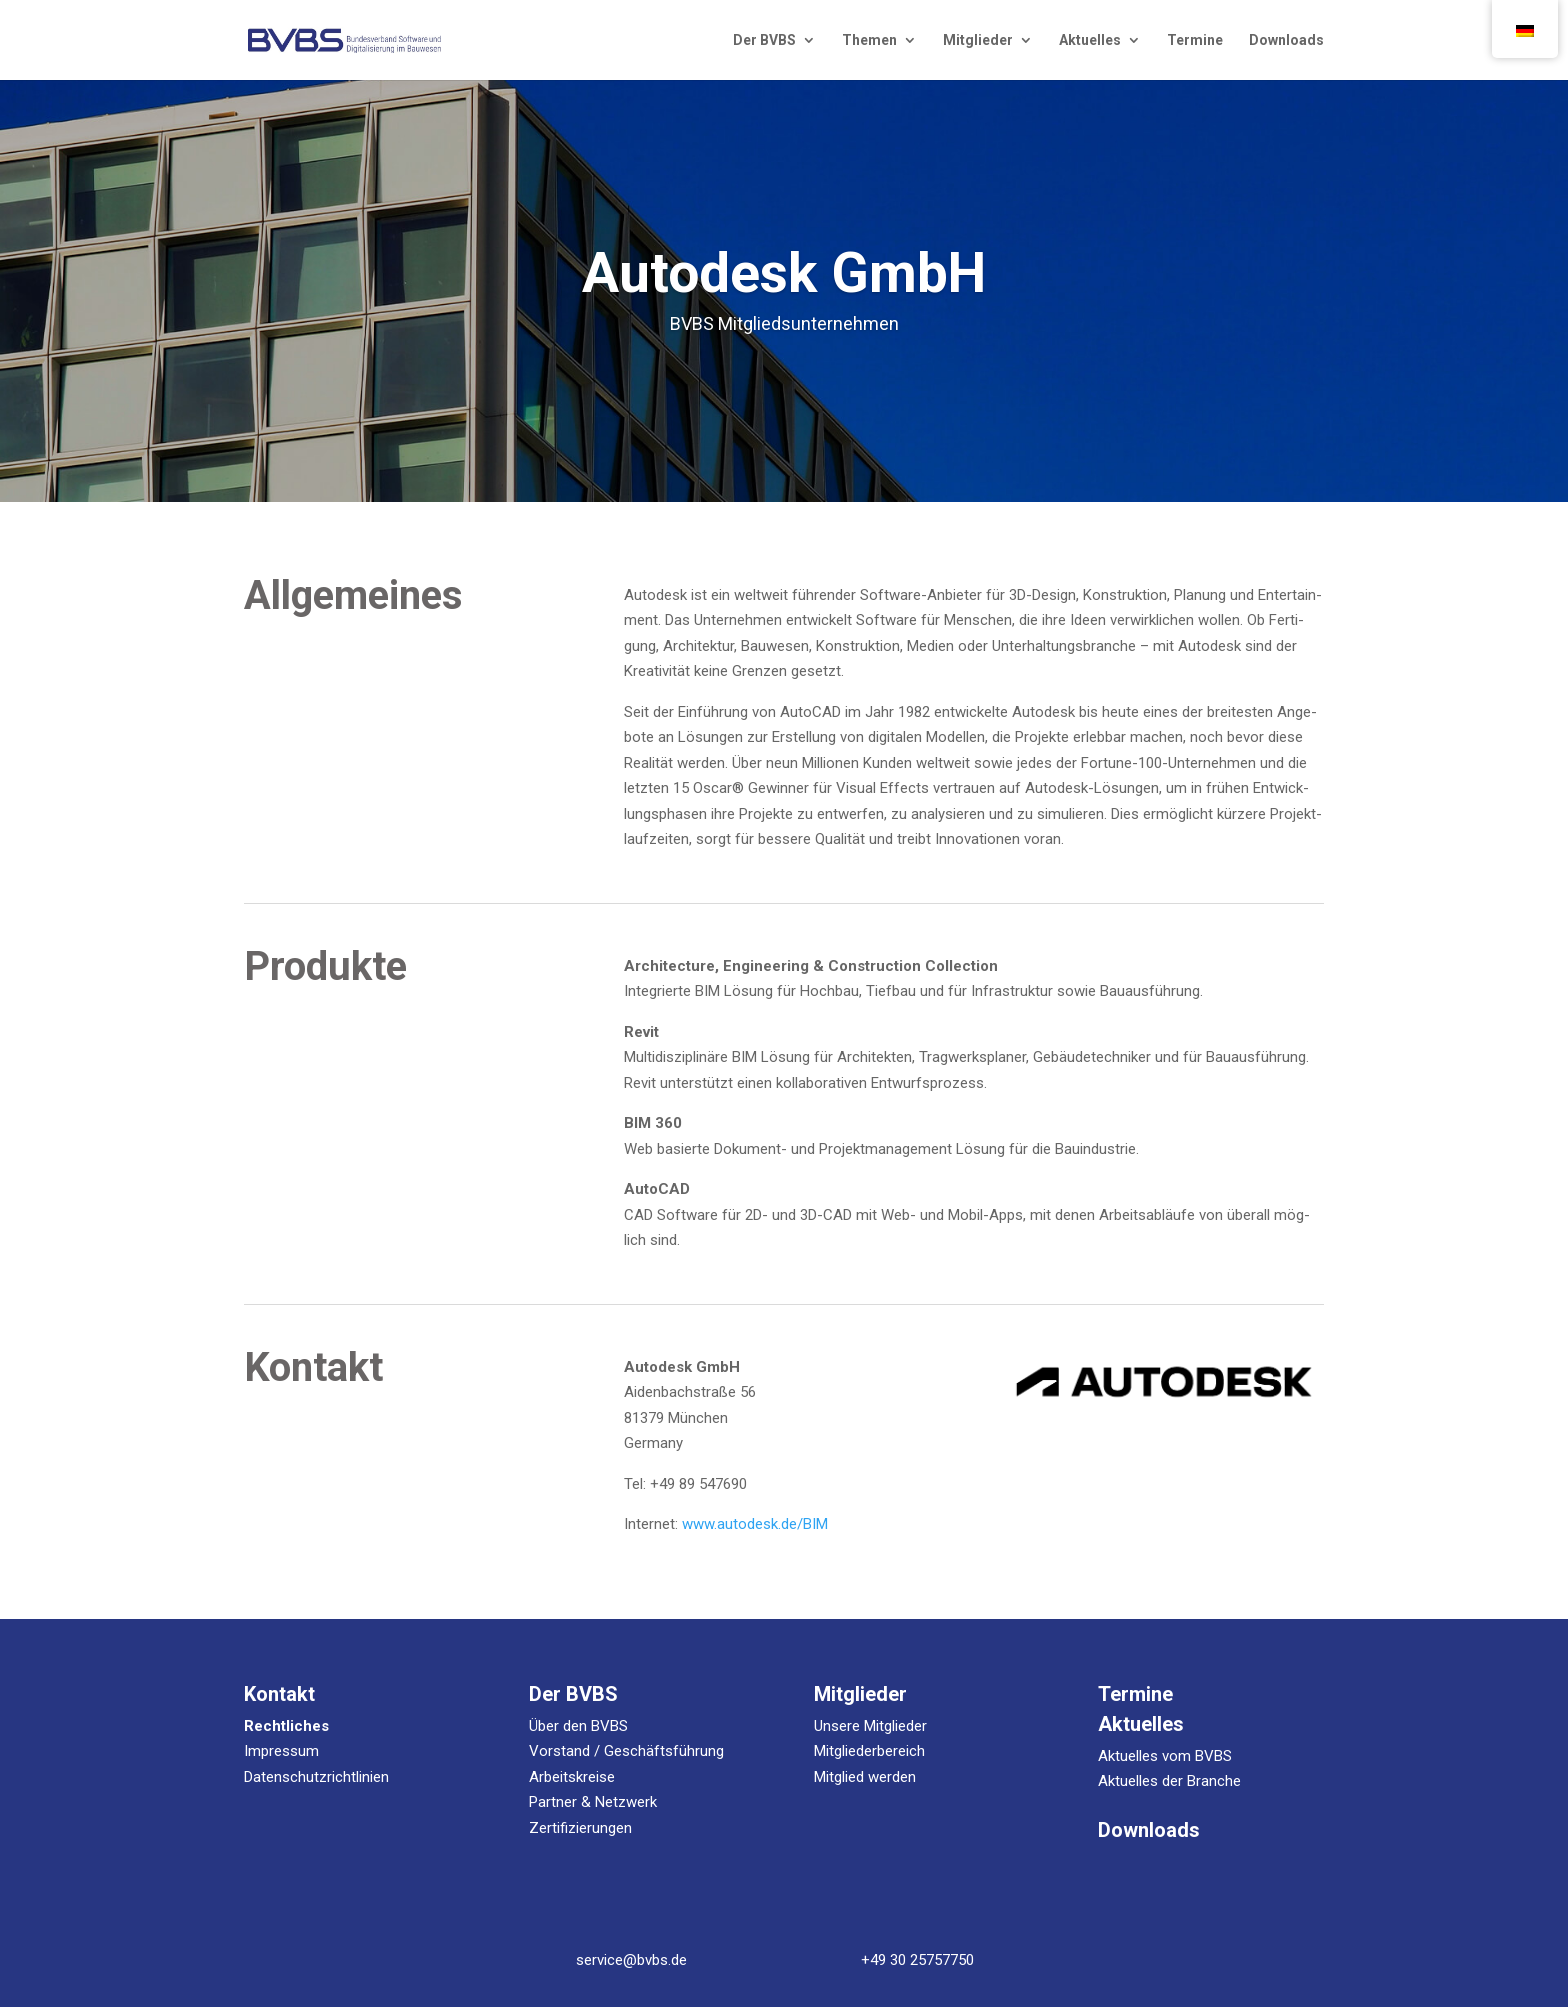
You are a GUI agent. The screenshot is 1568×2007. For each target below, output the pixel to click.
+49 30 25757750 (917, 1960)
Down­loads (1286, 40)
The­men (869, 40)
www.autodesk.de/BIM (755, 1524)
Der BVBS (764, 40)
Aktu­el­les (1090, 40)
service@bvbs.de (631, 1960)
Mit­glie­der (978, 40)
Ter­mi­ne (1195, 40)
